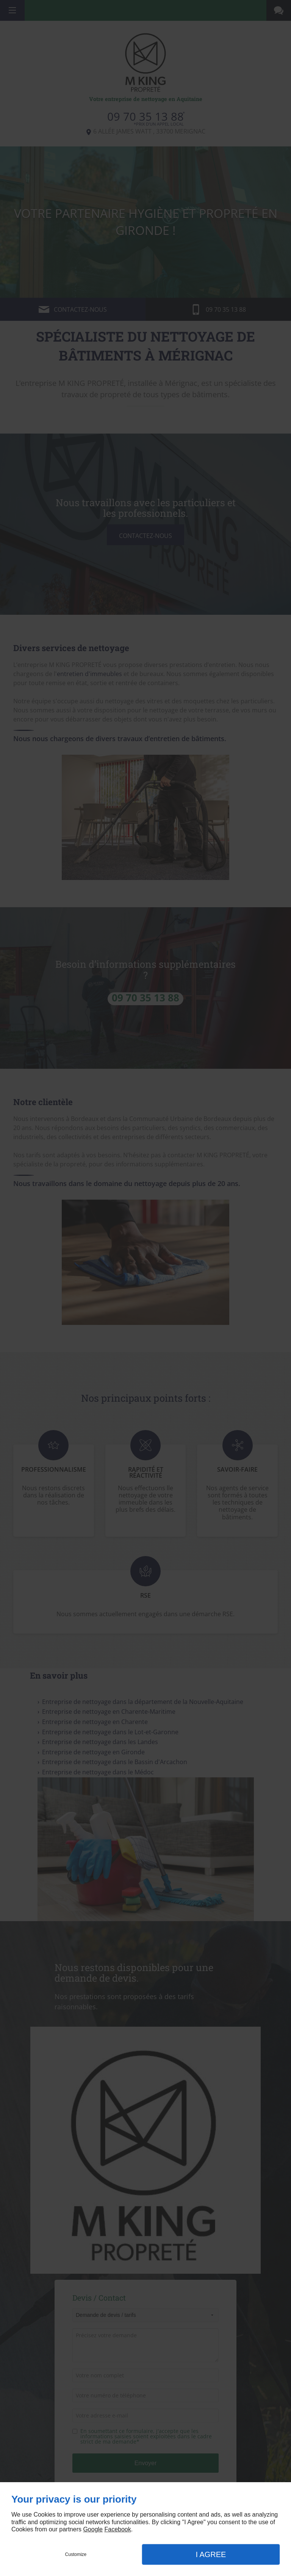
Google (93, 2529)
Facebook (117, 2529)
